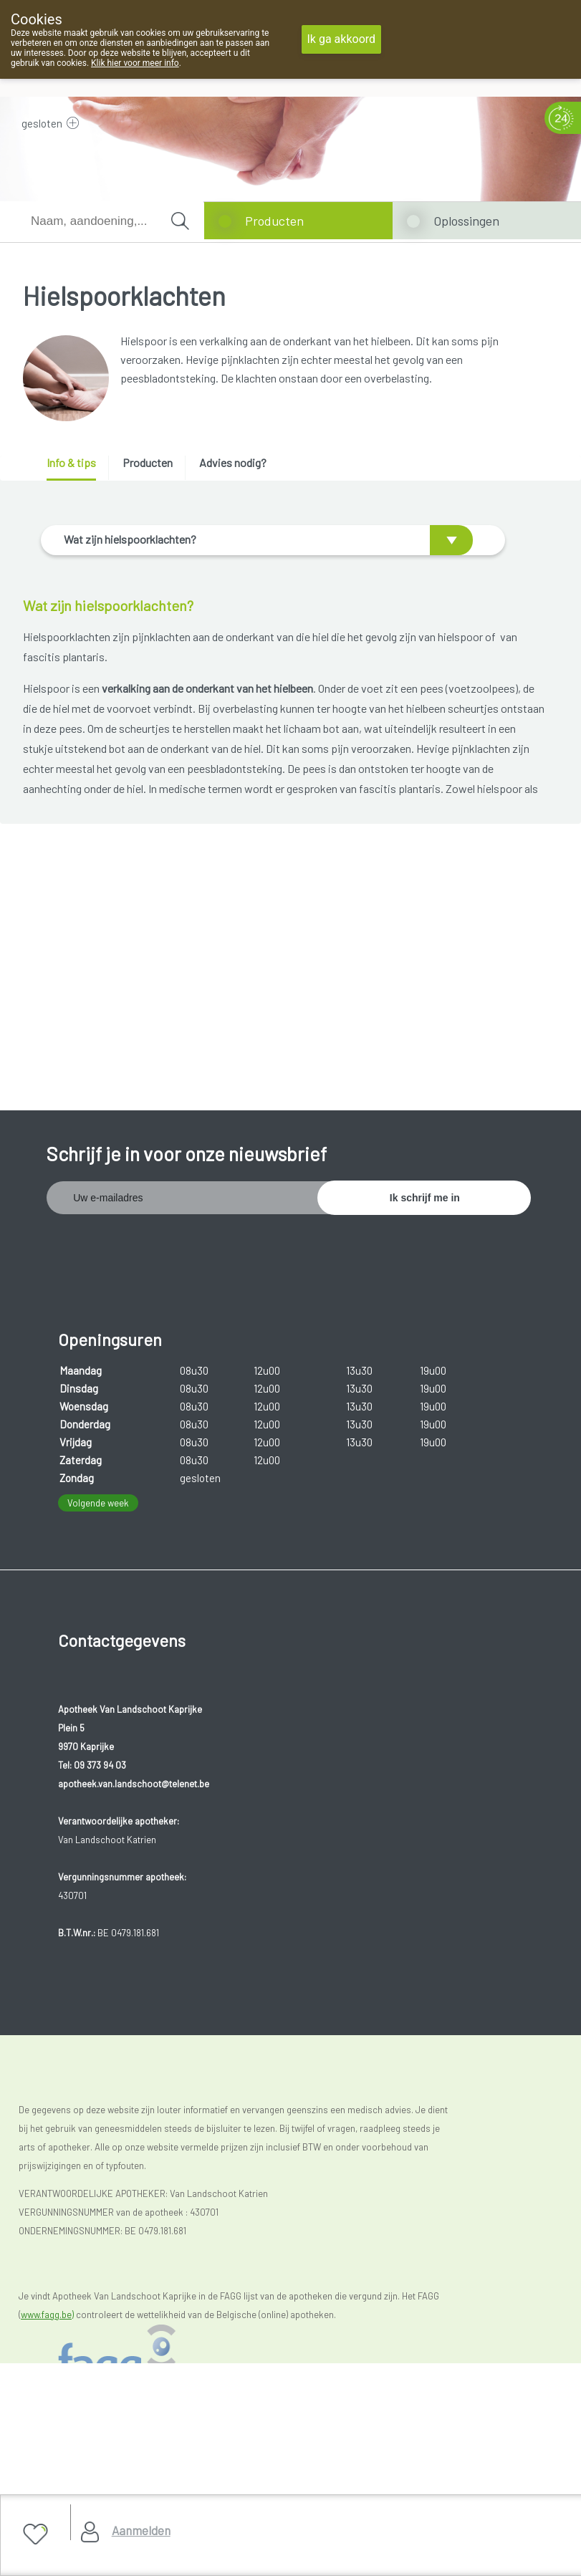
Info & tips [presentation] (71, 462)
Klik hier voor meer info (135, 63)
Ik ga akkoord (341, 39)
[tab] (76, 468)
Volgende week (98, 1458)
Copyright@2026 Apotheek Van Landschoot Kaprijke (144, 2447)
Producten (274, 221)
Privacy (45, 2482)
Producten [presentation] (148, 462)
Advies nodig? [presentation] (233, 462)
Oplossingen (466, 221)
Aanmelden (141, 2530)
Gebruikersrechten (68, 2465)
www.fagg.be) (47, 2270)
